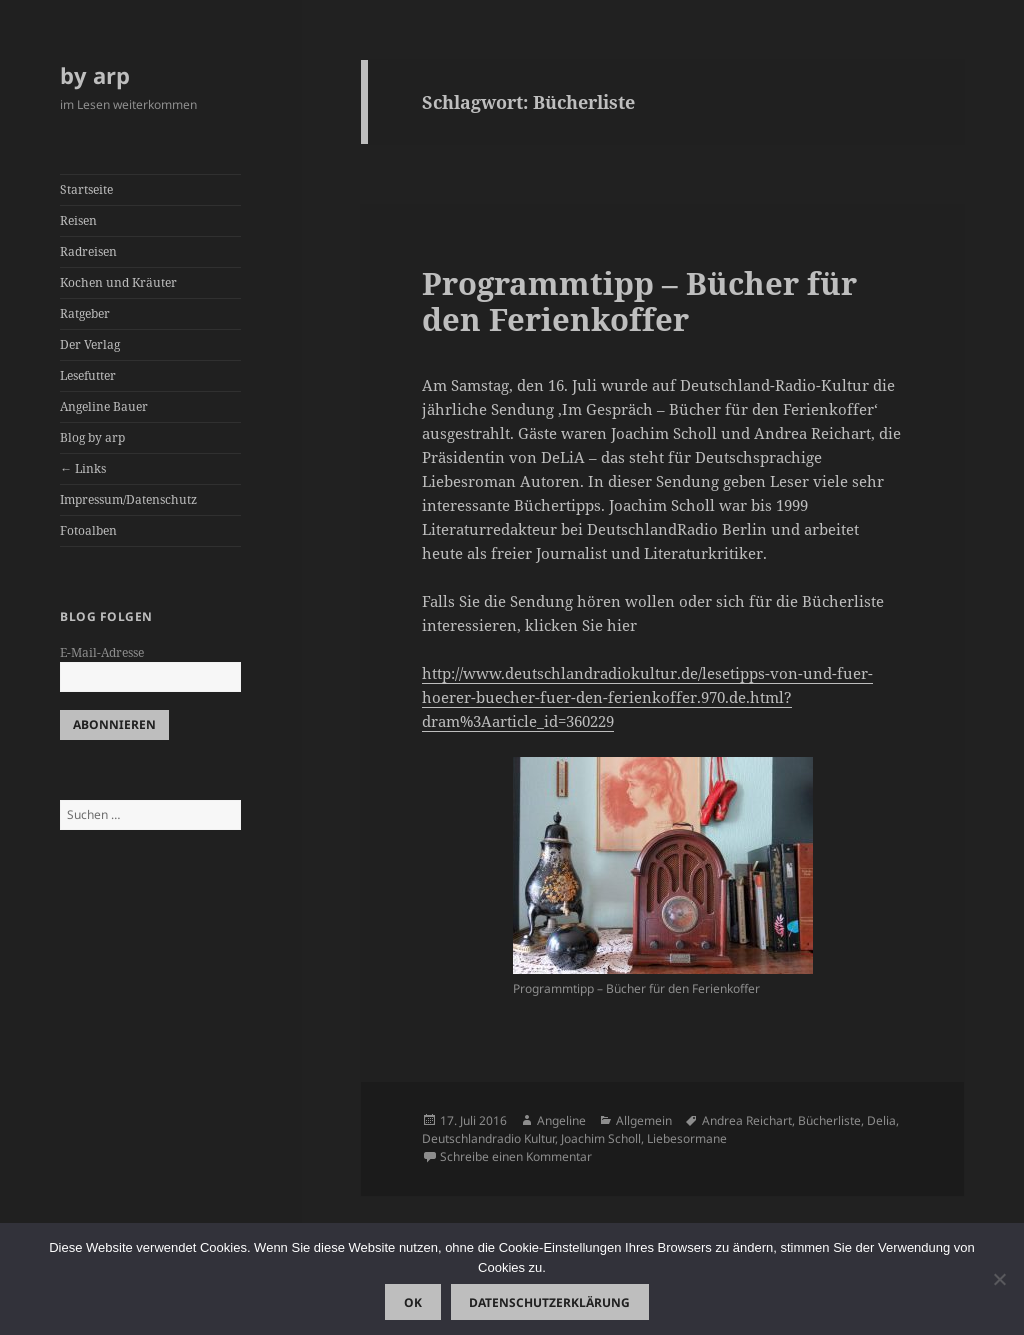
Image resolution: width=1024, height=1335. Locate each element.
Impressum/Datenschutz (128, 499)
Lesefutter (88, 375)
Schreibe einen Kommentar (516, 1156)
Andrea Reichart (747, 1120)
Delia (881, 1120)
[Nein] (999, 1279)
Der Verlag (90, 344)
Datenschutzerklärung (549, 1302)
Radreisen (88, 251)
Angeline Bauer (104, 406)
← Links (83, 468)
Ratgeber (85, 313)
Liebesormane (687, 1138)
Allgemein (644, 1120)
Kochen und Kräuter (118, 282)
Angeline (561, 1120)
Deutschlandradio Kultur (488, 1138)
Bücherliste (829, 1120)
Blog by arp (92, 437)
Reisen (78, 220)
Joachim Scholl (601, 1138)
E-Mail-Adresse (102, 652)
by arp (95, 75)
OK (413, 1302)
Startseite (86, 189)
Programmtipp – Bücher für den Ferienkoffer (639, 301)
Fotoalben (88, 530)
